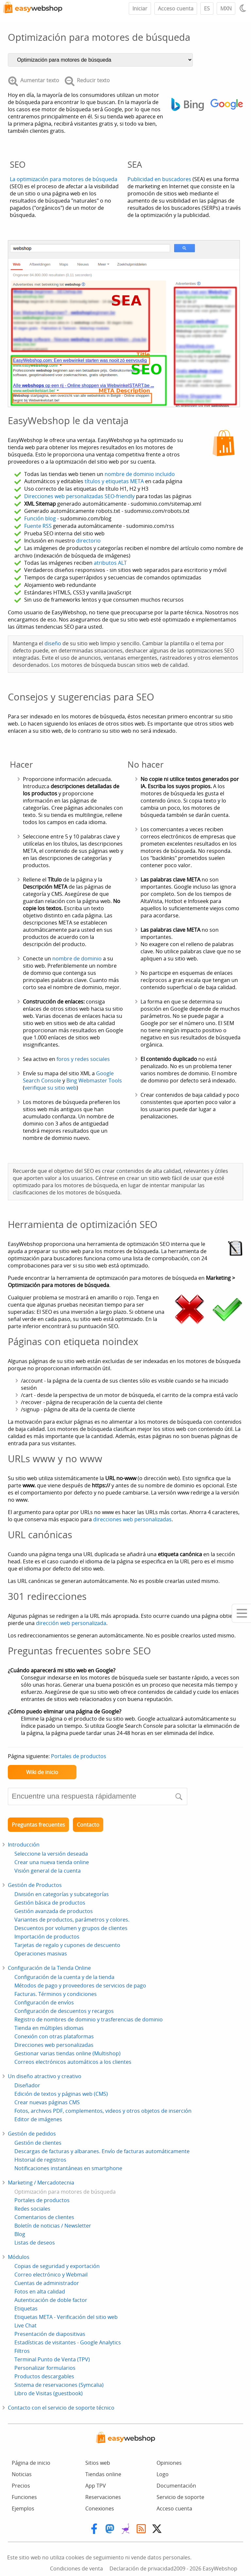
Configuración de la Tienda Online (49, 1967)
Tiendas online (103, 2474)
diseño (52, 643)
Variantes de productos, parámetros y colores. (71, 1919)
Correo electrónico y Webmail (51, 2274)
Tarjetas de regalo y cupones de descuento (67, 1945)
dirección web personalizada (71, 1623)
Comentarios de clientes (44, 2217)
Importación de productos (46, 1936)
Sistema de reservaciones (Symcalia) (59, 2384)
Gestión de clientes (37, 2142)
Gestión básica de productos (49, 1902)
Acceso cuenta (175, 8)
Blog (19, 2234)
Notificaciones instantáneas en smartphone (68, 2168)
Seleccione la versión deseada (51, 1853)
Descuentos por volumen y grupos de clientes (70, 1928)
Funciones (24, 2497)
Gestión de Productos (35, 1885)
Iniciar (139, 8)
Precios (21, 2485)
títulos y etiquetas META (114, 481)
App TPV (95, 2485)
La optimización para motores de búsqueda (63, 179)
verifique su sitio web (50, 1087)
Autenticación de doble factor (50, 2300)
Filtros (22, 2350)
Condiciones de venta (76, 2568)
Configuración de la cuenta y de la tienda (64, 1977)
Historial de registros (40, 2159)
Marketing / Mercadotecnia (41, 2182)
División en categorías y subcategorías (61, 1894)
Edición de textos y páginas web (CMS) (61, 2093)
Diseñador (27, 2085)
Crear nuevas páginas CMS (47, 2102)
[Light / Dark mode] (244, 8)
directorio (88, 540)
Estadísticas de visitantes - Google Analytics (67, 2342)
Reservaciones (103, 2497)
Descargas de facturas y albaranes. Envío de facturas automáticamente (102, 2151)
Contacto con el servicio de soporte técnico (61, 2407)
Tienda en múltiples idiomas (49, 2028)
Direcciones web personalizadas (53, 2044)
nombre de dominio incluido (140, 474)
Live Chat (25, 2325)
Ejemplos (23, 2508)
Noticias (22, 2474)
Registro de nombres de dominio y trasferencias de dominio (88, 2019)
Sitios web (97, 2462)
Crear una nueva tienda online (51, 1862)
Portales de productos (78, 1756)
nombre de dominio (77, 958)
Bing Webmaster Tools (94, 1080)
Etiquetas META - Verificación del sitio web (66, 2317)
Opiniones (169, 2462)
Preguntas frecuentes (38, 1824)
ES (207, 8)
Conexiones (99, 2508)
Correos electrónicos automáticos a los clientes (72, 2061)
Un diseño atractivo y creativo (44, 2076)
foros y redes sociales (83, 1059)
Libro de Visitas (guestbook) (48, 2393)
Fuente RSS (38, 525)
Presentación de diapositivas (49, 2334)
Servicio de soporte (180, 2497)
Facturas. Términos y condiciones (55, 1994)
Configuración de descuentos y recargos (64, 2011)
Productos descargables (44, 2376)
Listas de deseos (34, 2242)
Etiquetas (26, 2308)
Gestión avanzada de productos (53, 1911)
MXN (226, 8)
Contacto (88, 1824)
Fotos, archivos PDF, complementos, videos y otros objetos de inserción (103, 2110)
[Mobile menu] (241, 1613)
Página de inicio (31, 2462)
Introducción (24, 1844)
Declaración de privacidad (141, 2568)
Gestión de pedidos (32, 2133)
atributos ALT (110, 562)
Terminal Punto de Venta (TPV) (52, 2359)
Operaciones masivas (40, 1953)
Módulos (18, 2257)
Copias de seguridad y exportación (57, 2266)
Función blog (40, 518)
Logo (163, 2474)
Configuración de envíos (44, 2002)
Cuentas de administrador (46, 2283)
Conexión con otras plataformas (54, 2036)
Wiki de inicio (42, 1772)
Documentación (176, 2485)
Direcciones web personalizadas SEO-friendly (79, 496)
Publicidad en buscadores (159, 179)
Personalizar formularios (44, 2367)
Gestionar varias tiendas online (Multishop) (67, 2053)
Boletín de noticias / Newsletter (52, 2225)
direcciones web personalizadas (132, 1519)
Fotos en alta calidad (39, 2291)
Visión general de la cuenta (47, 1870)
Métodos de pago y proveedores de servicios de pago (80, 1985)
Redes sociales (32, 2208)
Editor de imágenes (38, 2119)
